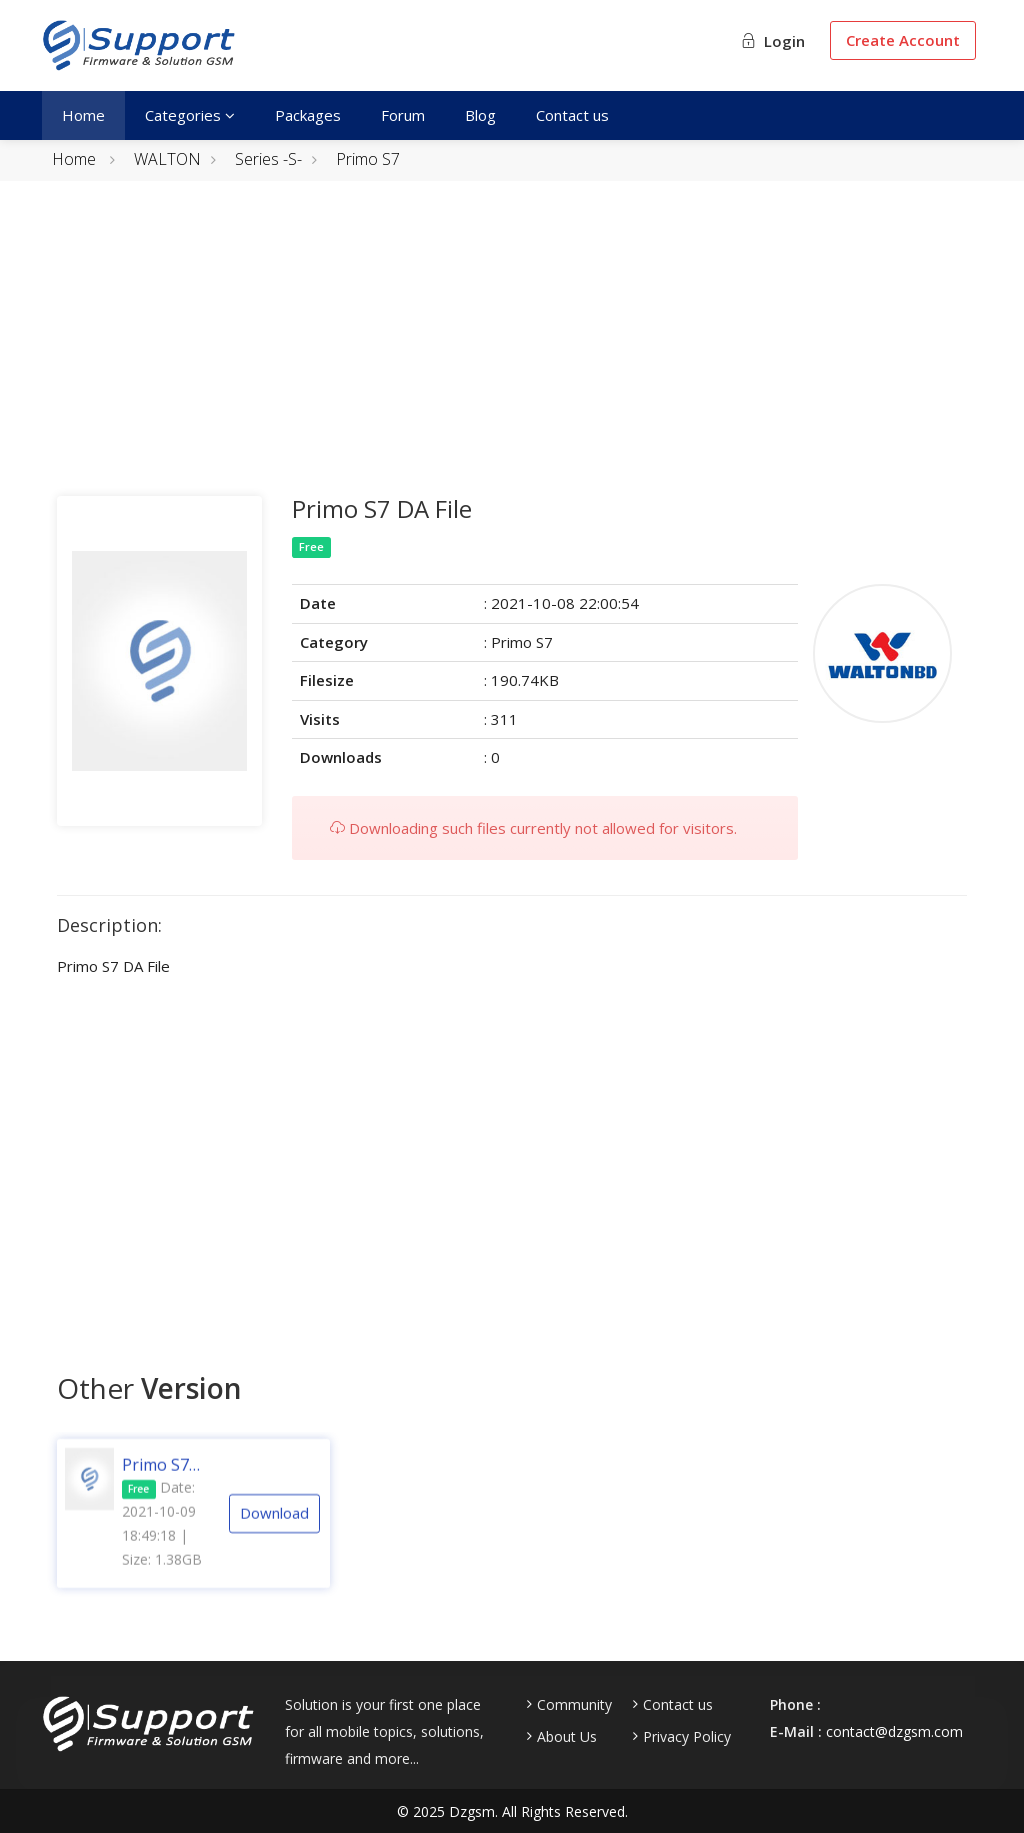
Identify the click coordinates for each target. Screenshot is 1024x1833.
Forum (403, 115)
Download (274, 1531)
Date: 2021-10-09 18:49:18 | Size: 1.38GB (162, 1541)
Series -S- (268, 159)
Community (574, 1705)
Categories (190, 115)
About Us (567, 1737)
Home (83, 115)
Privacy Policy (687, 1737)
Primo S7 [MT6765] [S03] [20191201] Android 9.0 (163, 1483)
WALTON (167, 159)
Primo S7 (368, 159)
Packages (308, 115)
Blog (480, 115)
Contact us (572, 115)
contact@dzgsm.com (894, 1731)
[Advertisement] (512, 356)
